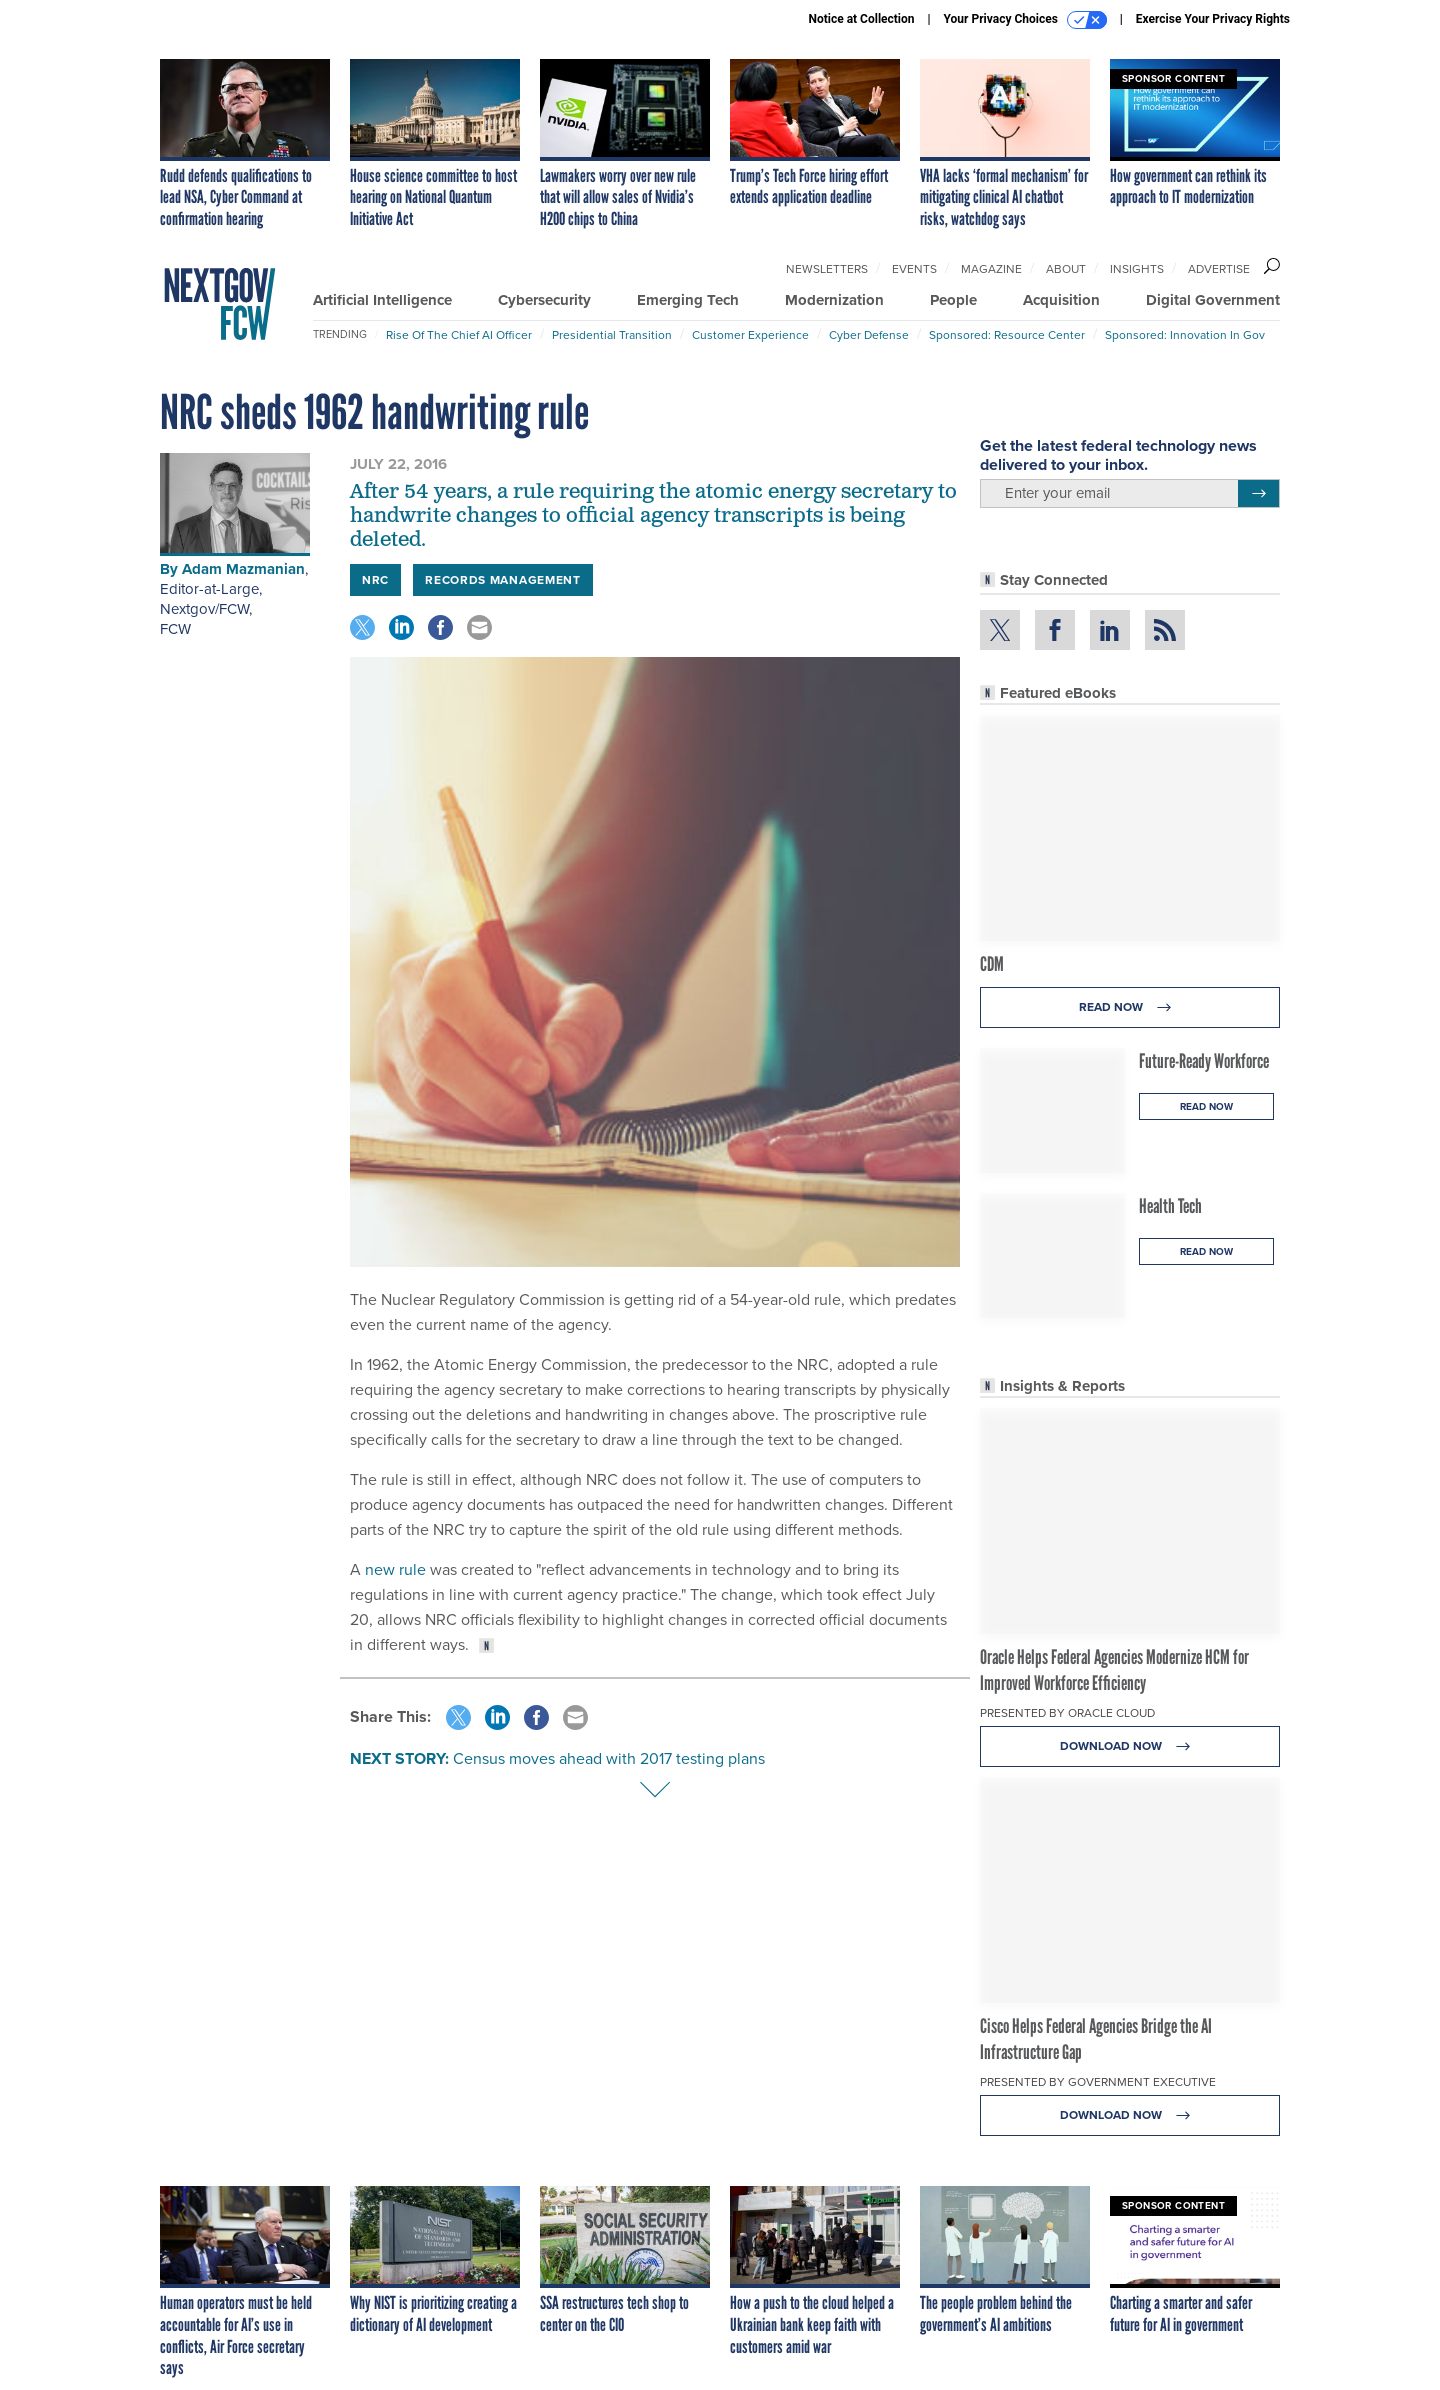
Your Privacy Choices (1025, 20)
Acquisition (1061, 300)
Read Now (1130, 1007)
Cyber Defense (869, 335)
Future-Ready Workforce (1204, 1061)
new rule (395, 1569)
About (1066, 269)
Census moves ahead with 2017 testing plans (609, 1758)
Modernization (834, 300)
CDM (992, 964)
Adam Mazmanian (243, 569)
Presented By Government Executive (1098, 2082)
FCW (175, 629)
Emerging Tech (688, 300)
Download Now (1130, 1746)
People (953, 300)
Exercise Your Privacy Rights (1213, 19)
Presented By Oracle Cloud (1067, 1713)
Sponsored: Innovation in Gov (1185, 335)
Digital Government (1213, 300)
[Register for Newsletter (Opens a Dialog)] (1258, 494)
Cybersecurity (544, 300)
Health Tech (1170, 1206)
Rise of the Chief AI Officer (459, 335)
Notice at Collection (861, 19)
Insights (1137, 269)
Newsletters (827, 269)
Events (914, 269)
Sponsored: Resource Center (1007, 335)
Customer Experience (750, 335)
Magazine (991, 269)
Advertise (1219, 269)
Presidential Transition (612, 335)
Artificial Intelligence (382, 300)
